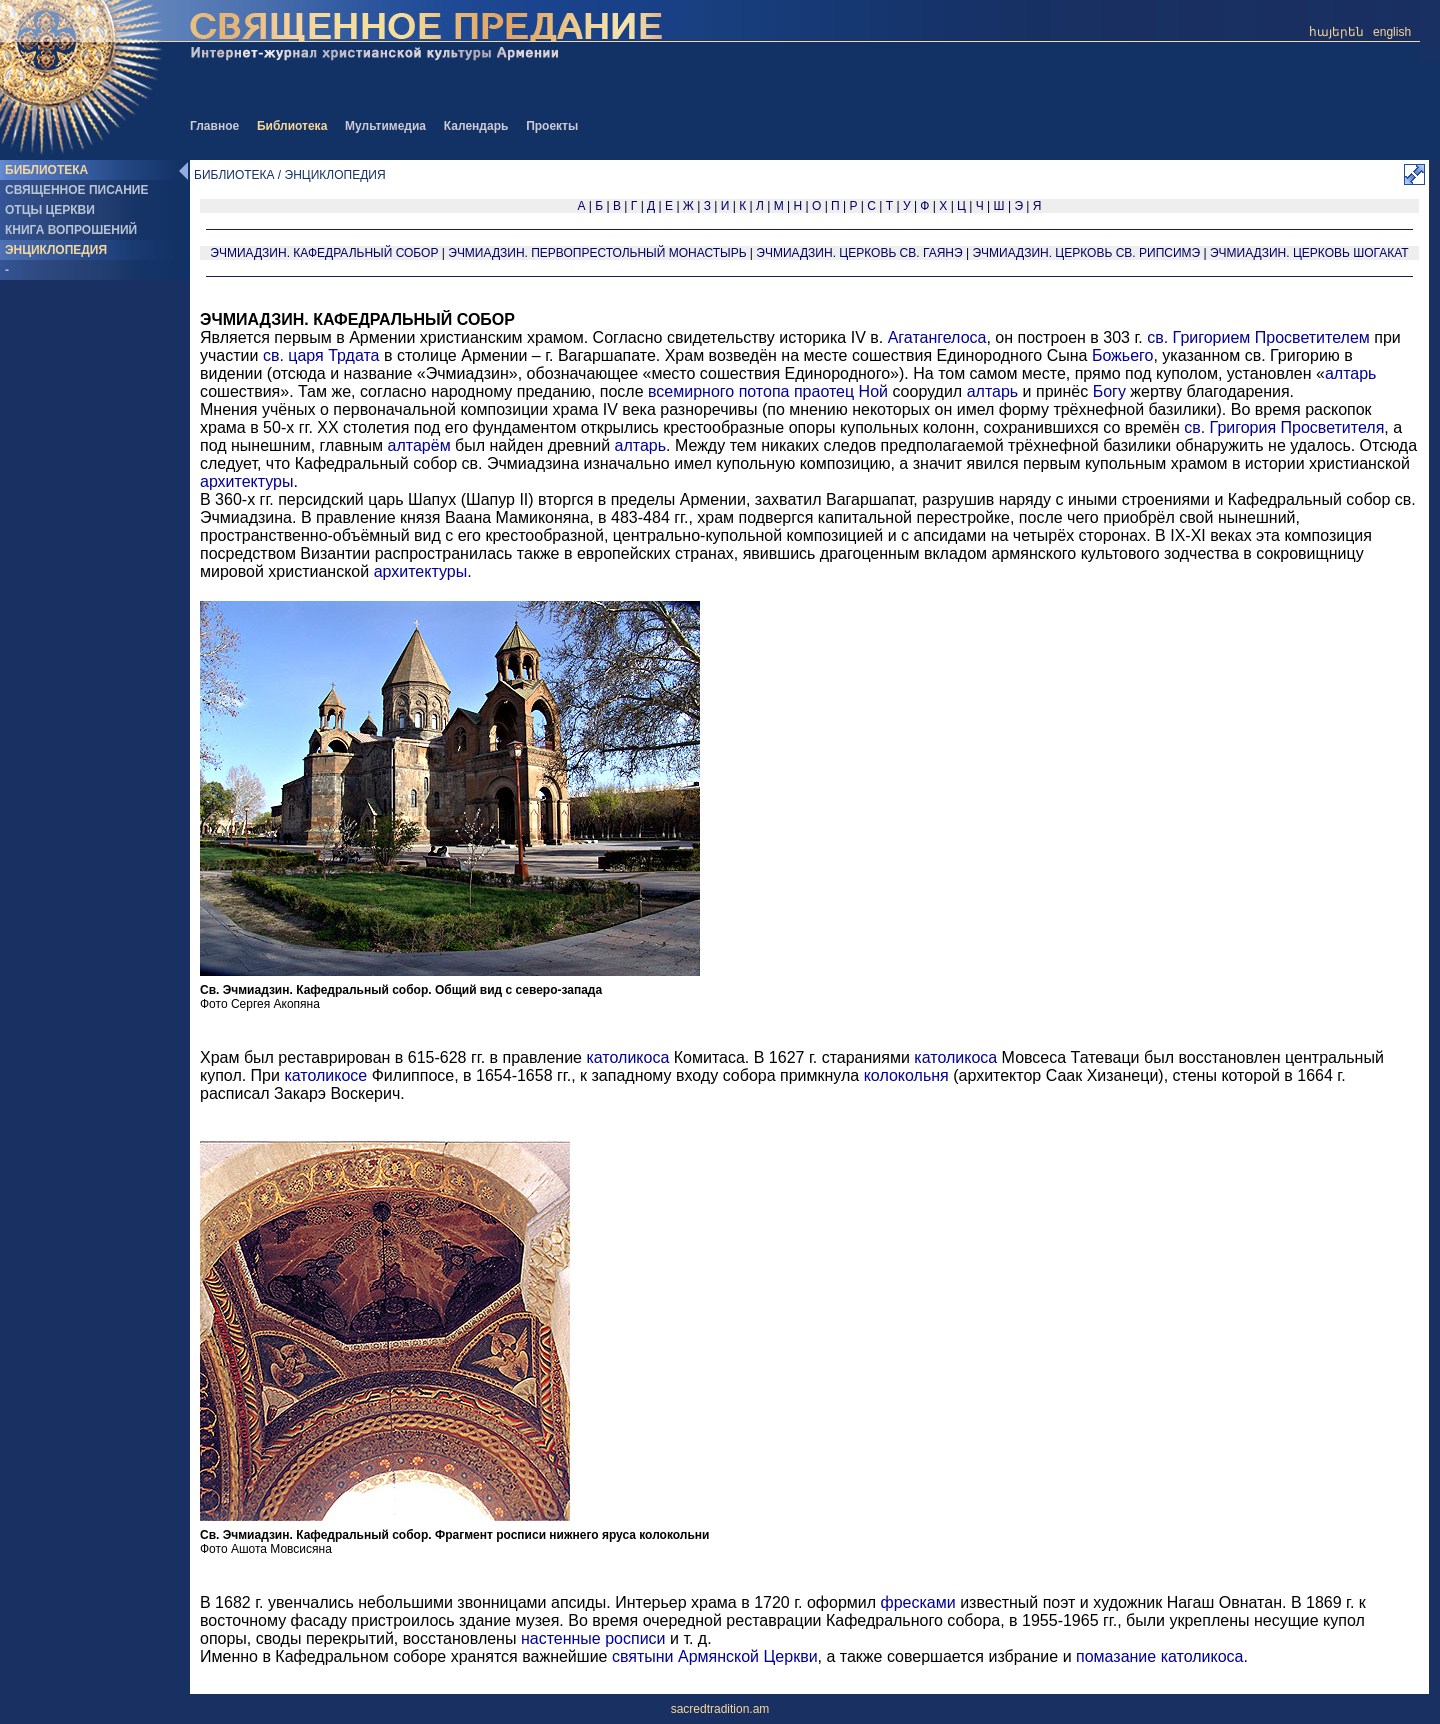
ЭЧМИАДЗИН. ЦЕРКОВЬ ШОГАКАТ (1309, 253)
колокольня (906, 1075)
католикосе (325, 1075)
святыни (643, 1656)
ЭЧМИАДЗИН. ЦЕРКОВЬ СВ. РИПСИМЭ (1086, 253)
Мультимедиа (385, 126)
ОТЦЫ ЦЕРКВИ (50, 210)
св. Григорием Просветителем (1258, 337)
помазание (1116, 1656)
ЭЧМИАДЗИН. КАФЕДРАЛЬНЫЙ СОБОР (324, 253)
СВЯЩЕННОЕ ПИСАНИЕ (76, 190)
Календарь (476, 126)
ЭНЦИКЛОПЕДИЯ (56, 250)
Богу (1109, 391)
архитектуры (247, 481)
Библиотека (292, 126)
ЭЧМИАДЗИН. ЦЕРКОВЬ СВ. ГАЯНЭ (859, 253)
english (1392, 32)
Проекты (552, 126)
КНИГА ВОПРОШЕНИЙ (71, 230)
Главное (214, 126)
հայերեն (1336, 32)
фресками (918, 1602)
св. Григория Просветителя (1284, 427)
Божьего (1123, 355)
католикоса (627, 1057)
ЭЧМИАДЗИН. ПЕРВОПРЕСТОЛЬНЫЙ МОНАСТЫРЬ (597, 253)
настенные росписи (593, 1638)
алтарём (419, 445)
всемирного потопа (718, 391)
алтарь (1351, 373)
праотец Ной (841, 391)
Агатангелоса (937, 337)
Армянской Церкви (748, 1656)
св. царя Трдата (321, 355)
